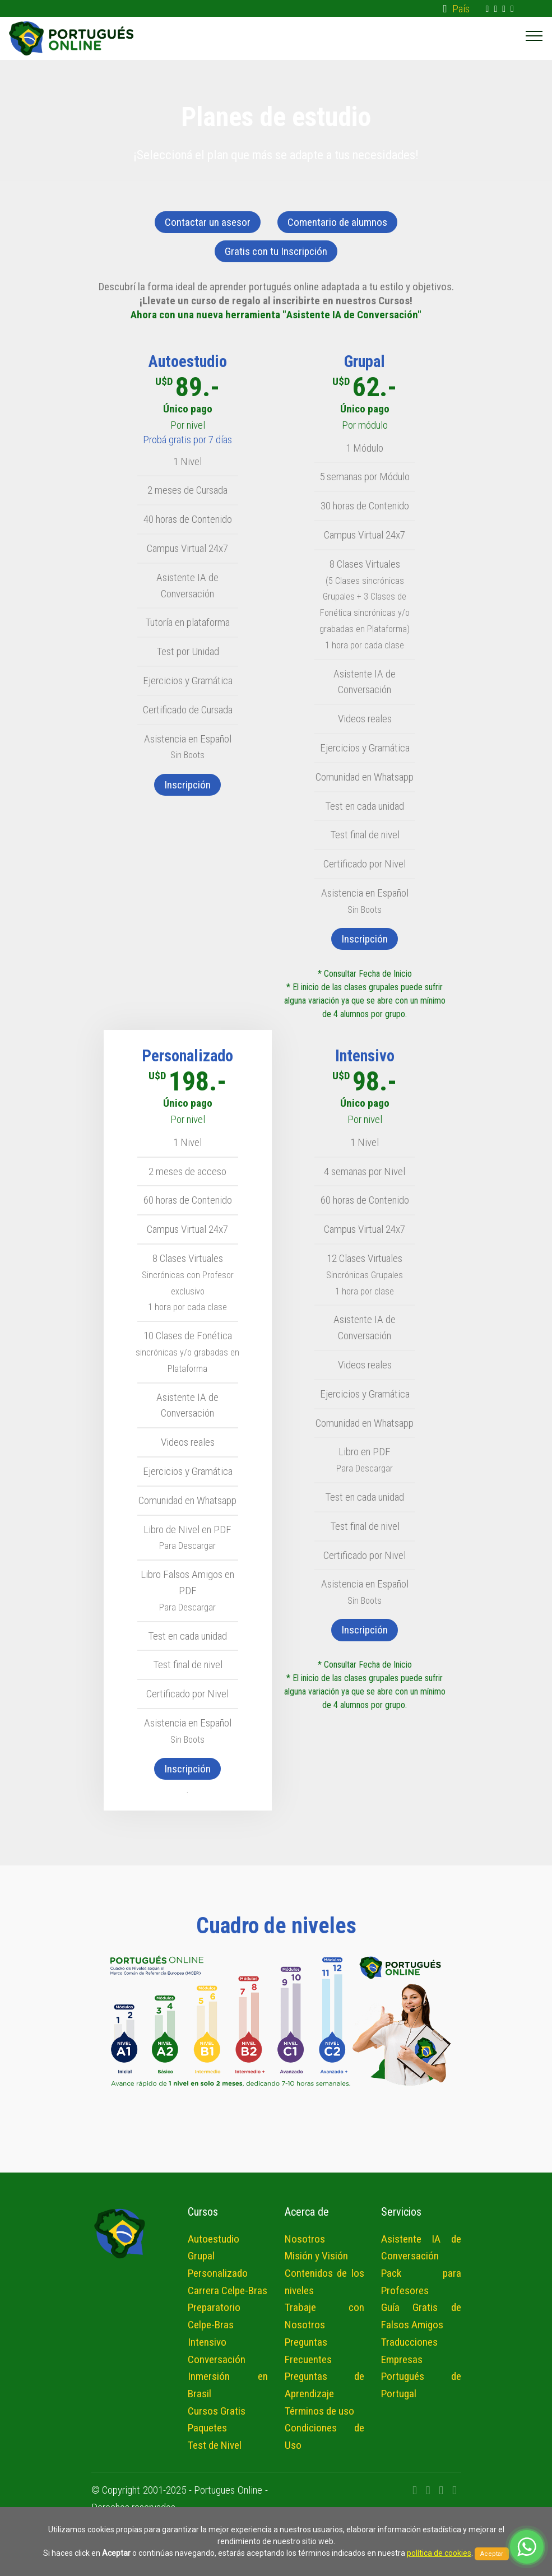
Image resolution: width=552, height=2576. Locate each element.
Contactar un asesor (208, 222)
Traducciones (409, 2342)
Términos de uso (319, 2411)
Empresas (402, 2359)
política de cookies (439, 2553)
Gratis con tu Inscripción (276, 251)
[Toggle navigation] (534, 35)
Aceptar (491, 2554)
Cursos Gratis (216, 2411)
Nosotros (305, 2238)
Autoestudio (213, 2238)
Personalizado (218, 2273)
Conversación (216, 2359)
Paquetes (207, 2427)
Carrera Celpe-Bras (227, 2290)
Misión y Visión (316, 2255)
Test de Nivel (215, 2445)
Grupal (201, 2255)
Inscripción (187, 784)
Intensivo (207, 2342)
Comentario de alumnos (337, 222)
